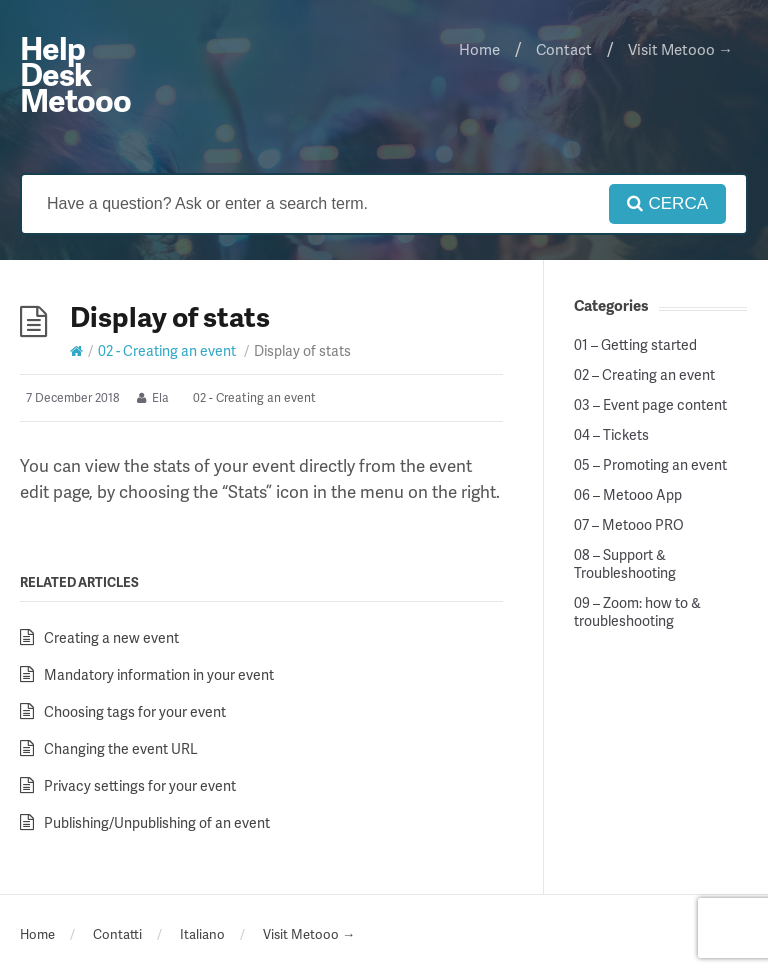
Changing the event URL (121, 748)
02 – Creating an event (644, 375)
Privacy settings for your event (140, 785)
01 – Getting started (635, 345)
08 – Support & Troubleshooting (625, 564)
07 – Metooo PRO (629, 525)
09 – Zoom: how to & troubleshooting (637, 612)
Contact (564, 49)
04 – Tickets (611, 435)
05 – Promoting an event (650, 465)
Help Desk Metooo (75, 73)
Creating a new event (111, 637)
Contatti (117, 934)
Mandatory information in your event (159, 674)
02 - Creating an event (167, 350)
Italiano (202, 934)
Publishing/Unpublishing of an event (157, 822)
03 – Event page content (650, 405)
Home (479, 49)
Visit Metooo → (680, 49)
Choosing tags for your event (135, 711)
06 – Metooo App (628, 495)
